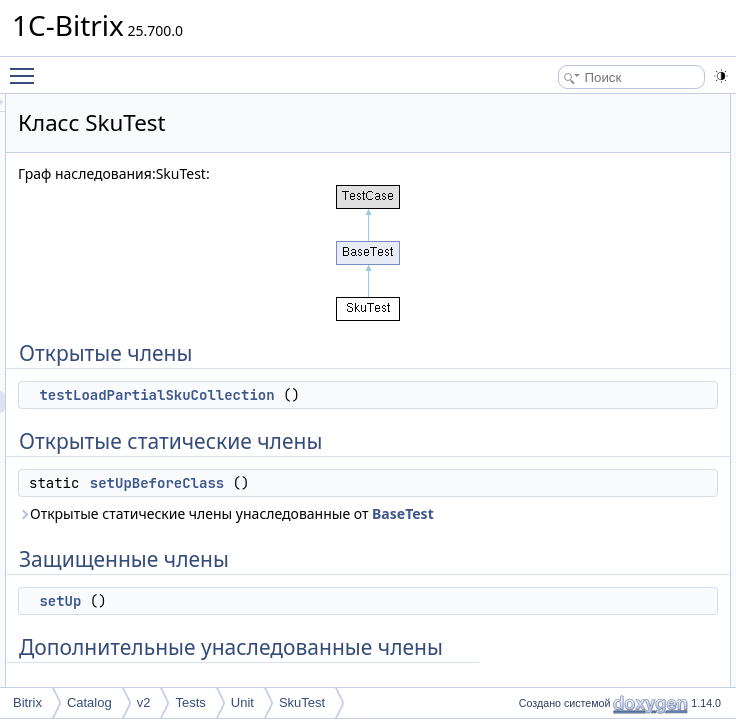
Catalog (89, 702)
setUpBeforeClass (407, 527)
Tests (190, 702)
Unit (242, 702)
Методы (555, 281)
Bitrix (27, 702)
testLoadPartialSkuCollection (406, 395)
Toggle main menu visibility (27, 67)
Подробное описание (592, 259)
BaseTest (435, 601)
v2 (144, 702)
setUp (564, 215)
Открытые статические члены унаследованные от (375, 590)
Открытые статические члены (616, 149)
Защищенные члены (590, 193)
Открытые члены (580, 105)
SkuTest (302, 702)
